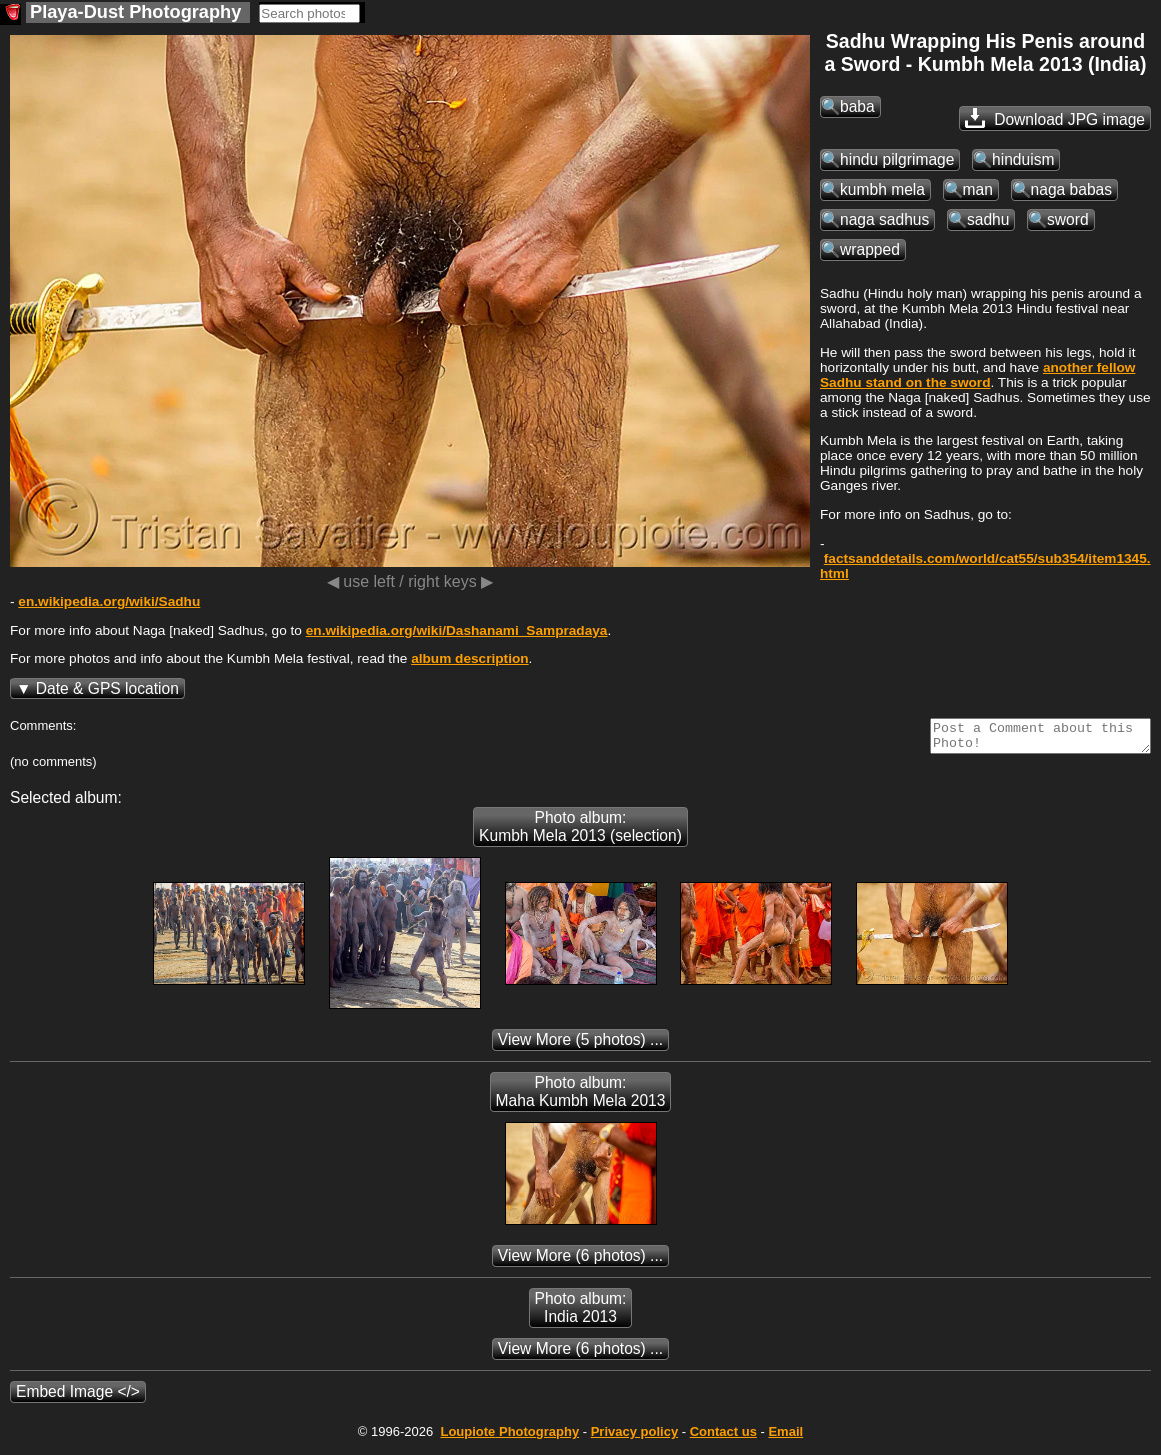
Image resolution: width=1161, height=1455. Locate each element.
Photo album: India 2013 (581, 1313)
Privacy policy (634, 1437)
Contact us (723, 1437)
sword (1068, 219)
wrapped (870, 249)
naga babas (1072, 189)
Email (785, 1437)
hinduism (1023, 159)
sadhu (988, 219)
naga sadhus (884, 219)
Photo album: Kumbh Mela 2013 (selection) (580, 832)
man (978, 189)
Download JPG (1055, 118)
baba (857, 106)
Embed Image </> (78, 1397)
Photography (509, 1437)
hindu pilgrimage (897, 159)
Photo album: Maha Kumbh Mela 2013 (581, 1097)
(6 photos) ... (580, 1261)
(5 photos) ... (580, 1045)
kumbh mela (882, 189)
